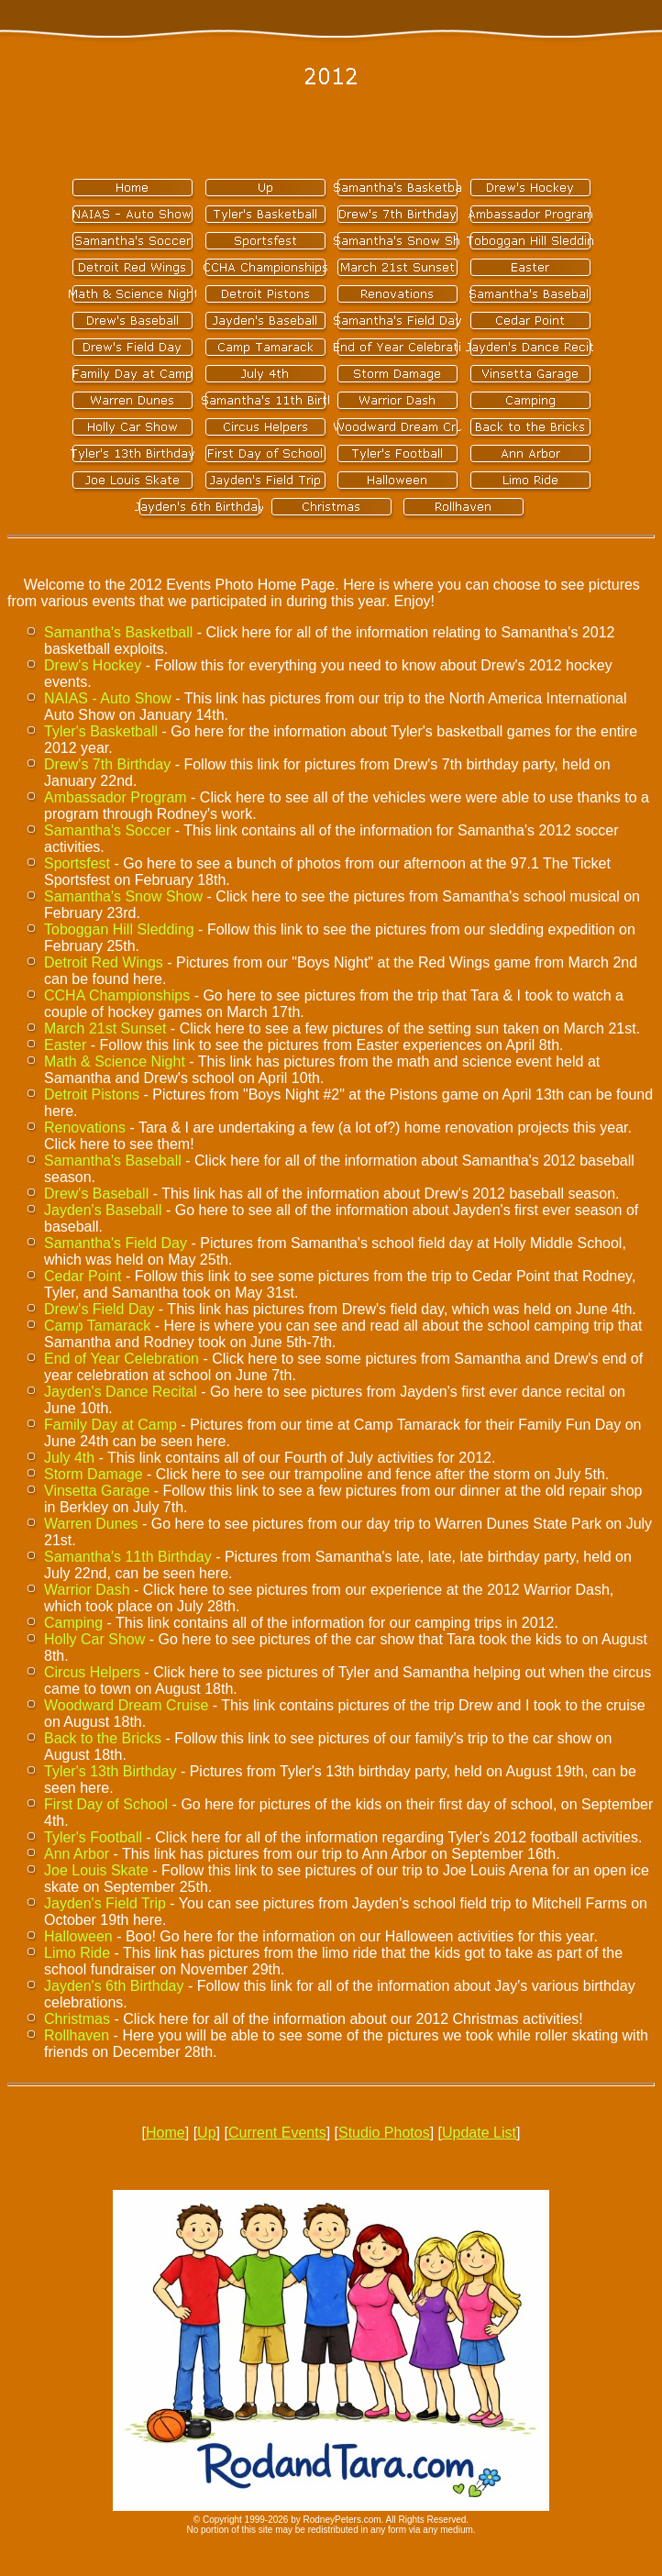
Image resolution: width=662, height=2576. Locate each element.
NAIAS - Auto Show (107, 698)
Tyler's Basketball (101, 731)
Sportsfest (77, 863)
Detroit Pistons (91, 1094)
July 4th (69, 1457)
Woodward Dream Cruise (126, 1705)
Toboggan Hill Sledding (119, 929)
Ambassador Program (115, 797)
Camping (73, 1623)
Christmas (77, 2019)
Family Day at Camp (110, 1424)
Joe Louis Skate (96, 1870)
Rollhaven (76, 2035)
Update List (479, 2132)
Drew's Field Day (99, 1309)
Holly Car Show (94, 1639)
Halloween (78, 1936)
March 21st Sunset (105, 1028)
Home (165, 2132)
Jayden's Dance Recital (120, 1391)
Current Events (277, 2132)
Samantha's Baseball (113, 1160)
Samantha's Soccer (107, 830)
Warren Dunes (91, 1523)
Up (206, 2132)
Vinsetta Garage (96, 1490)
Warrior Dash (87, 1590)
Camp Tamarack (97, 1325)
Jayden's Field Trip (105, 1903)
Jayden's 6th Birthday (113, 1986)
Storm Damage (93, 1474)
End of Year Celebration (121, 1358)
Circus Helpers (92, 1672)
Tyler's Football (93, 1837)
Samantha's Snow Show (123, 896)
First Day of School (106, 1804)
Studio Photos (384, 2132)
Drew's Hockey (92, 665)
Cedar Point (83, 1276)
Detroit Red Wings (103, 962)
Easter (65, 1045)
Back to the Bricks (102, 1738)
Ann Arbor (76, 1854)
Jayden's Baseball (102, 1210)
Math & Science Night (114, 1061)
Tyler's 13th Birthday (110, 1771)
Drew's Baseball (96, 1193)
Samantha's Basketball (118, 632)
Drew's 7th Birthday (107, 764)
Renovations (85, 1127)
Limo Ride (77, 1953)
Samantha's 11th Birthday (128, 1556)
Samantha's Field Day (115, 1243)
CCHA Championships (117, 995)
